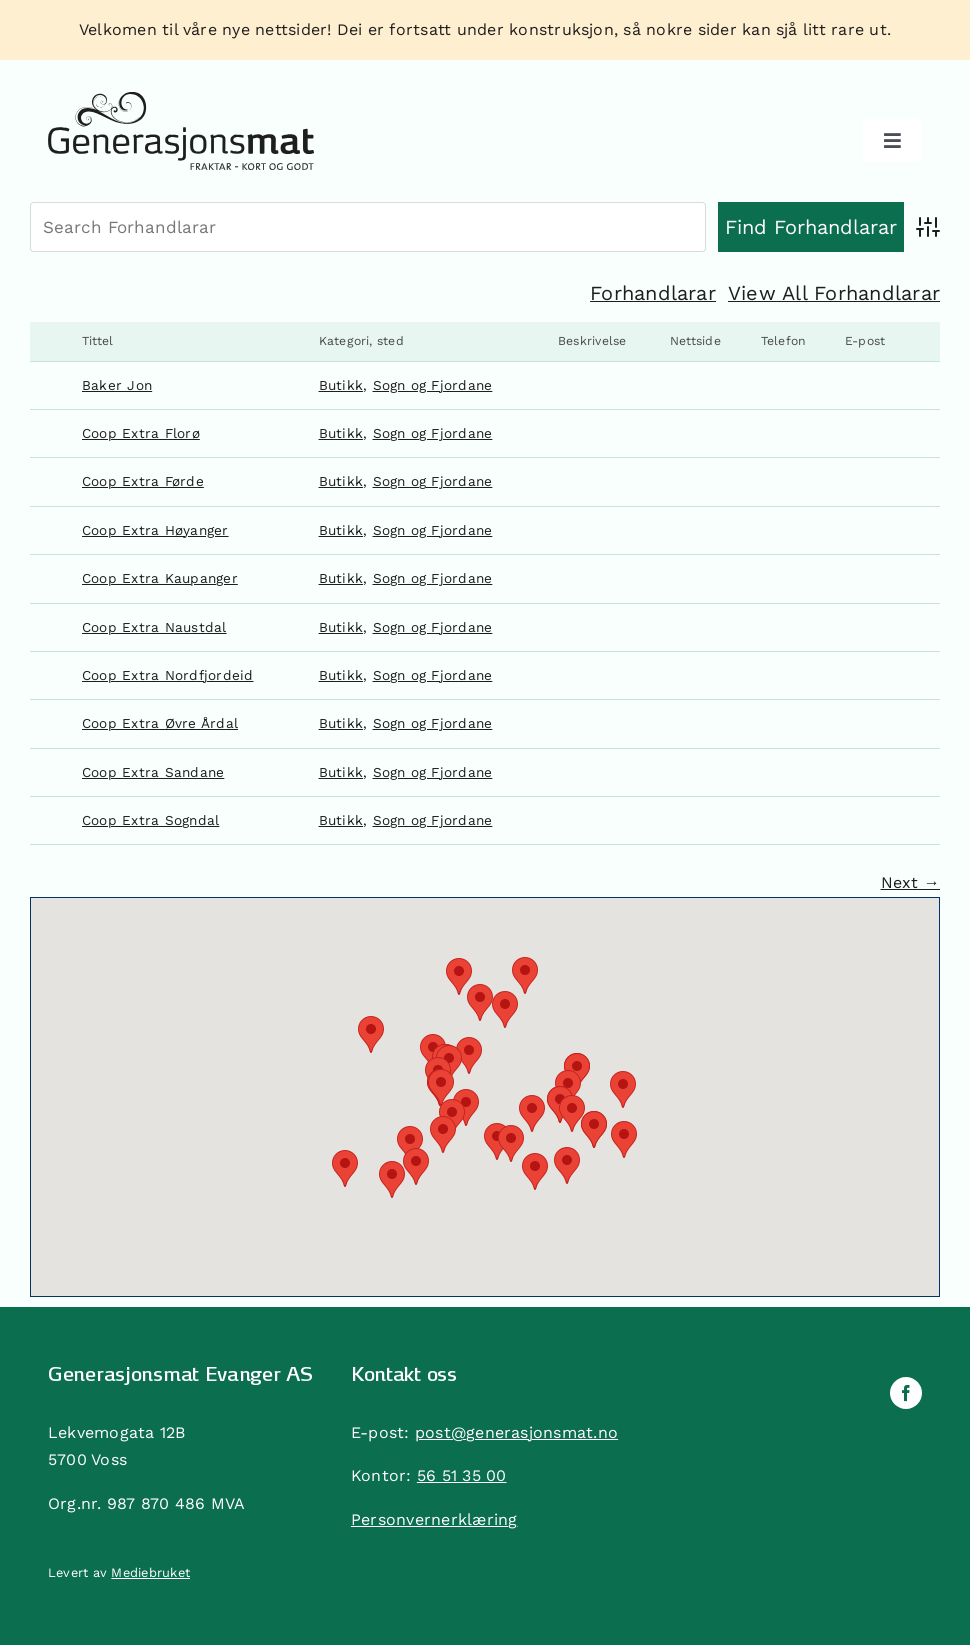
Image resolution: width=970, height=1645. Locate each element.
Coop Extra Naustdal (154, 627)
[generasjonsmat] (181, 99)
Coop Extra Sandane (153, 772)
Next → (910, 882)
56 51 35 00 (462, 1475)
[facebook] (906, 1393)
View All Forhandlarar (834, 293)
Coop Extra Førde (143, 481)
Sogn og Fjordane (433, 385)
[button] (505, 1009)
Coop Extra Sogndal (150, 820)
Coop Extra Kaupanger (160, 578)
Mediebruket (150, 1572)
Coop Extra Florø (141, 433)
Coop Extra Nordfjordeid (168, 675)
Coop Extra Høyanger (155, 530)
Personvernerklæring (434, 1519)
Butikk (341, 385)
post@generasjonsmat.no (516, 1432)
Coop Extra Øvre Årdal (160, 723)
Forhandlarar (653, 293)
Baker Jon (117, 385)
